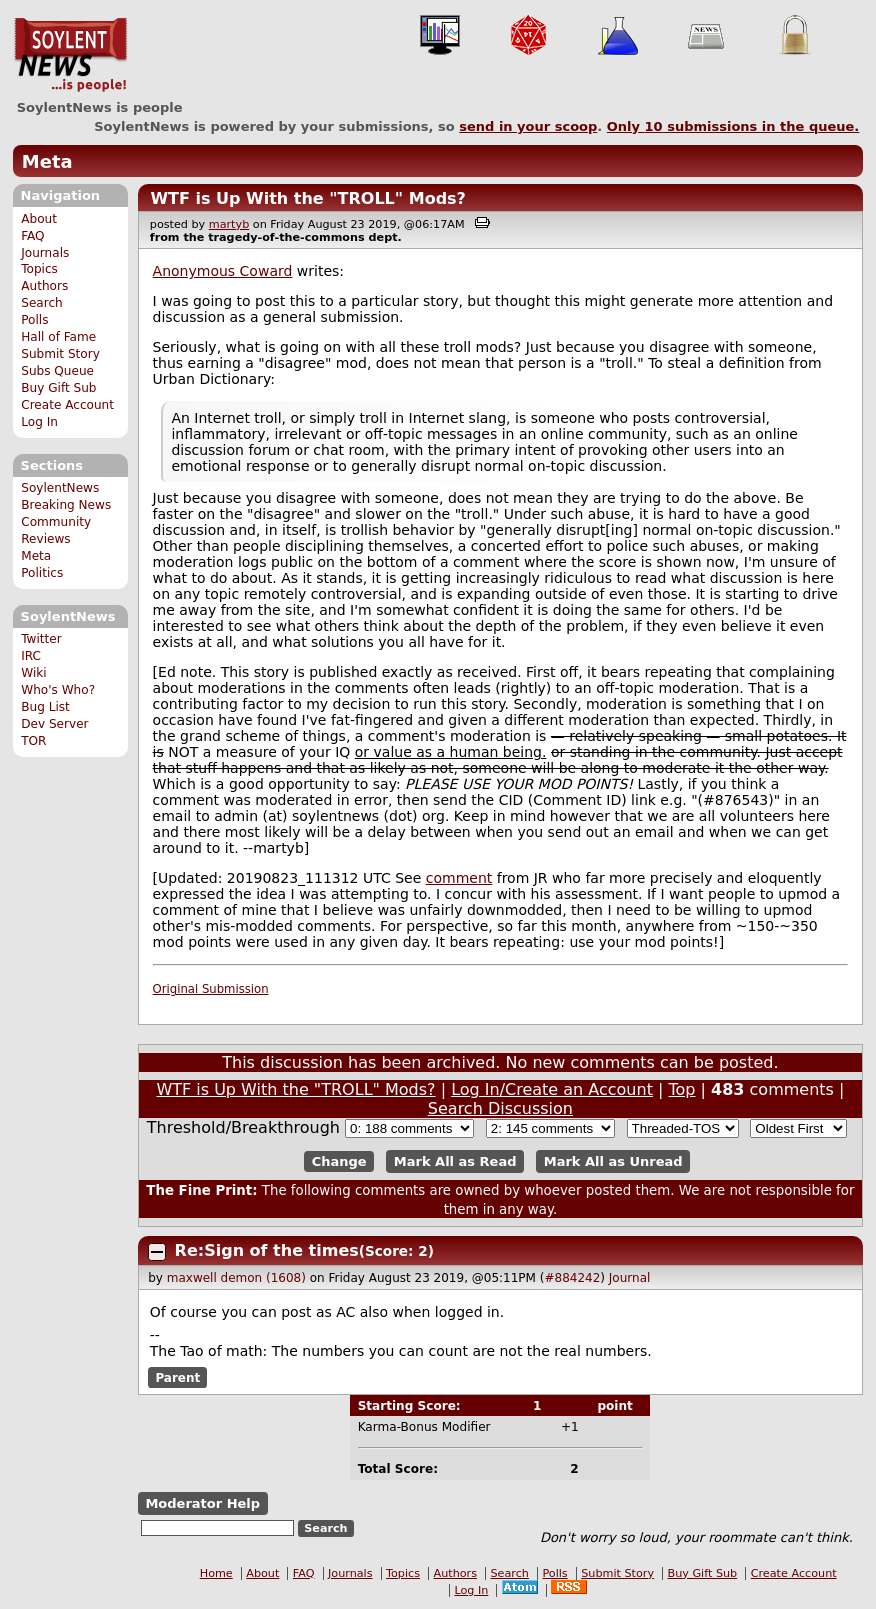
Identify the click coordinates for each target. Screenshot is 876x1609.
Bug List (45, 707)
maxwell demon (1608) (236, 1278)
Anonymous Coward (223, 271)
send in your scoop (528, 126)
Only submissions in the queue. (733, 126)
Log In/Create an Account (552, 1089)
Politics (42, 573)
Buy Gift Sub (58, 388)
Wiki (33, 673)
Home (216, 1573)
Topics (39, 269)
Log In (39, 422)
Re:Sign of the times (267, 1250)
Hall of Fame (58, 337)
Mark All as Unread (613, 1161)
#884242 (572, 1278)
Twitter (41, 639)
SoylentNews (70, 55)
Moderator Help (202, 1503)
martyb (229, 224)
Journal (630, 1278)
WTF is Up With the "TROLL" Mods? (308, 198)
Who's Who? (58, 690)
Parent (177, 1377)
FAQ (32, 236)
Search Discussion (500, 1108)
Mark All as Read (455, 1161)
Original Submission (211, 989)
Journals (45, 253)
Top (681, 1089)
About (39, 219)
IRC (31, 656)
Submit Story (60, 354)
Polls (34, 320)
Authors (44, 286)
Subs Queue (57, 371)
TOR (33, 741)
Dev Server (54, 724)
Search (42, 303)
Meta (47, 161)
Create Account (67, 405)
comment (459, 878)
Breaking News (66, 505)
